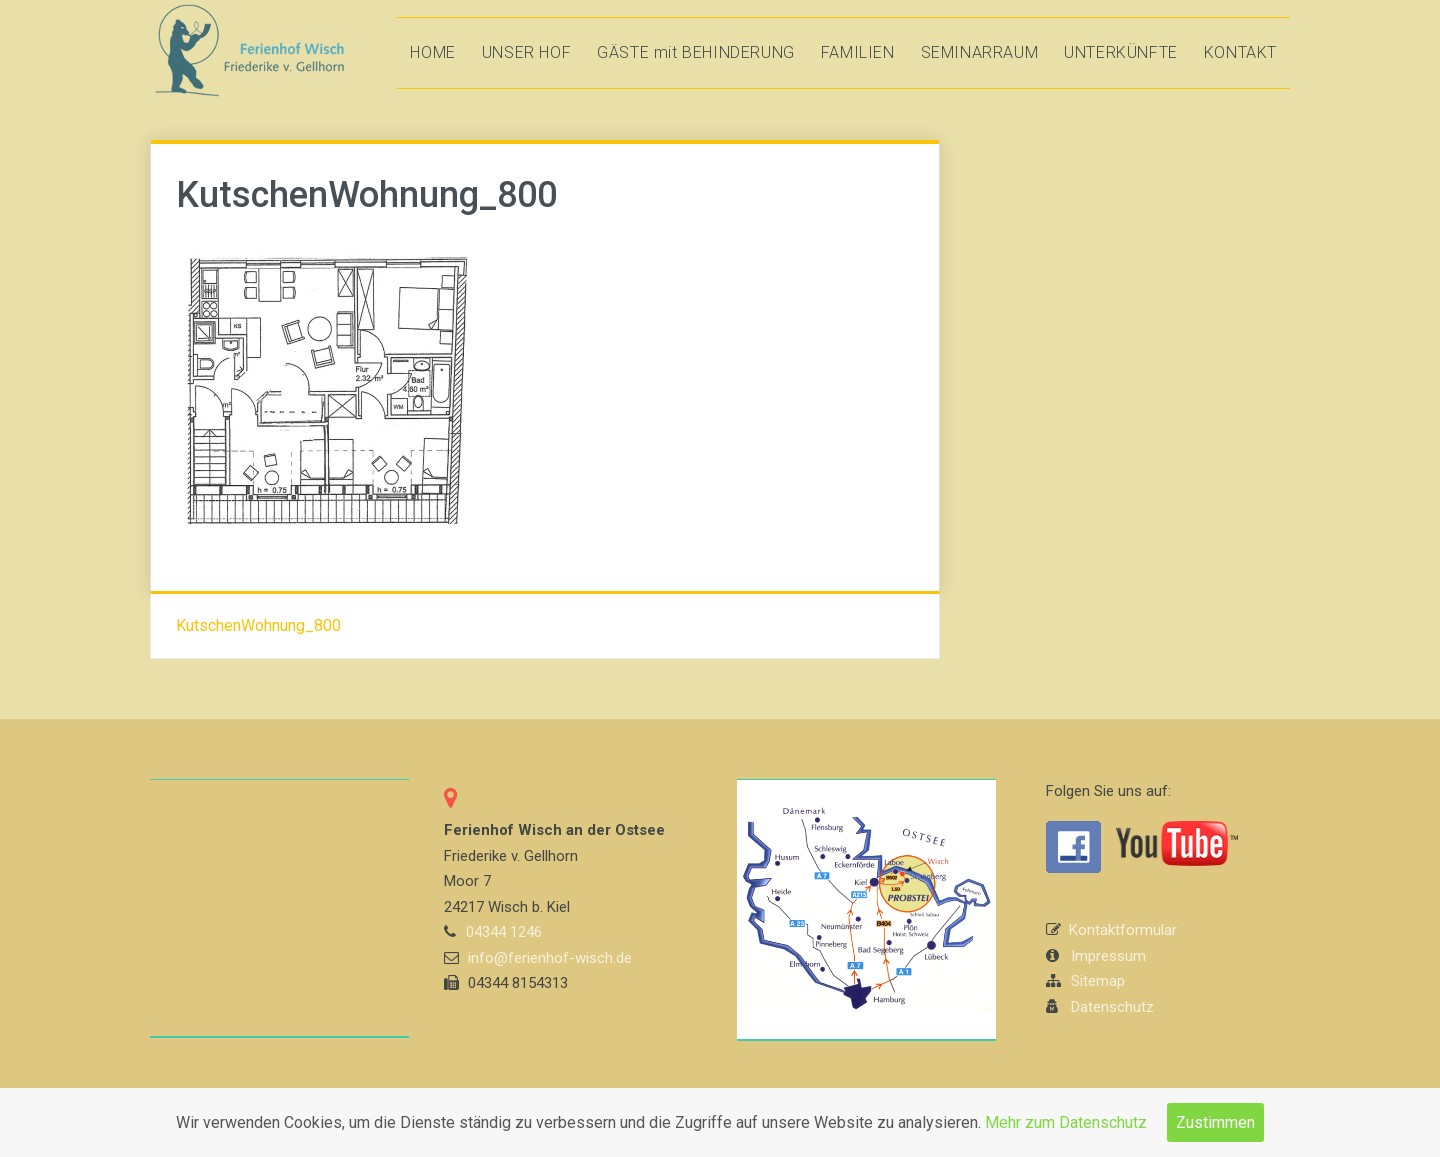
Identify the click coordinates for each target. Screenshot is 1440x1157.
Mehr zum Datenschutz (1066, 1122)
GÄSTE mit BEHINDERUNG (696, 52)
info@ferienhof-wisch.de (550, 958)
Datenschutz (1112, 1007)
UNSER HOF (526, 52)
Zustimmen (1215, 1122)
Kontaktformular (1123, 930)
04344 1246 (504, 932)
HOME (432, 52)
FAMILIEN (858, 52)
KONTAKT (1240, 52)
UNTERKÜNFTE (1121, 52)
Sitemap (1098, 981)
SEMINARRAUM (980, 52)
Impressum (1108, 956)
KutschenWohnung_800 (258, 625)
